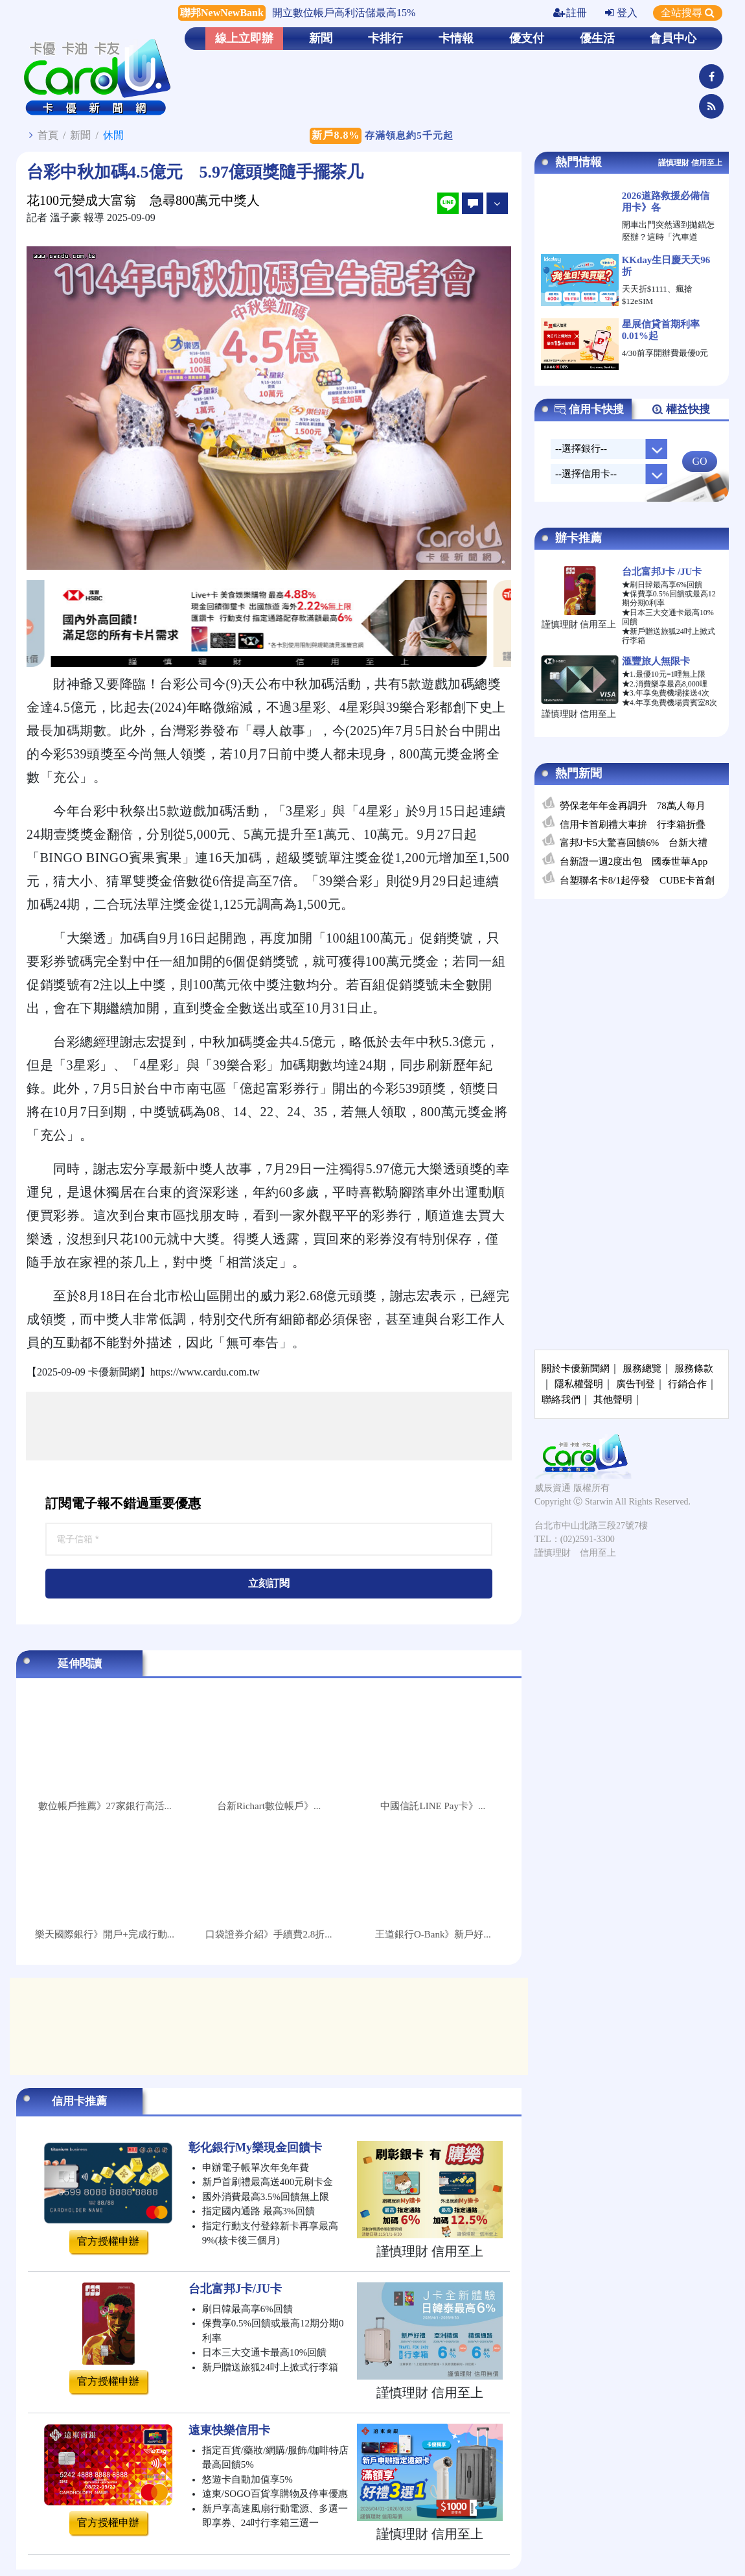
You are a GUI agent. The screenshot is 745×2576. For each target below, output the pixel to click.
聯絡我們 (561, 1399)
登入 (621, 12)
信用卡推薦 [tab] (79, 2101)
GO (699, 461)
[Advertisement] (269, 1426)
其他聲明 (612, 1399)
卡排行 (385, 38)
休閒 (113, 135)
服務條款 (693, 1368)
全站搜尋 (688, 12)
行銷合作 (687, 1384)
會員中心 (673, 38)
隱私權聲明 (579, 1384)
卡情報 (456, 38)
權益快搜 (680, 409)
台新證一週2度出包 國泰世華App (633, 861)
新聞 (320, 38)
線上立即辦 (244, 38)
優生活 (597, 38)
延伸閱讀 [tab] (80, 1663)
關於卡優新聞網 (576, 1368)
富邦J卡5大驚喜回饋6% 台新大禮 (633, 842)
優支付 (526, 38)
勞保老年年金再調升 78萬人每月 (632, 806)
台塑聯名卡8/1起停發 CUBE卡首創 (637, 880)
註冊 (570, 12)
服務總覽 (642, 1368)
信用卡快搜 (589, 409)
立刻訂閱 (269, 1583)
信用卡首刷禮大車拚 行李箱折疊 (632, 824)
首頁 (48, 135)
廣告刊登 (635, 1384)
